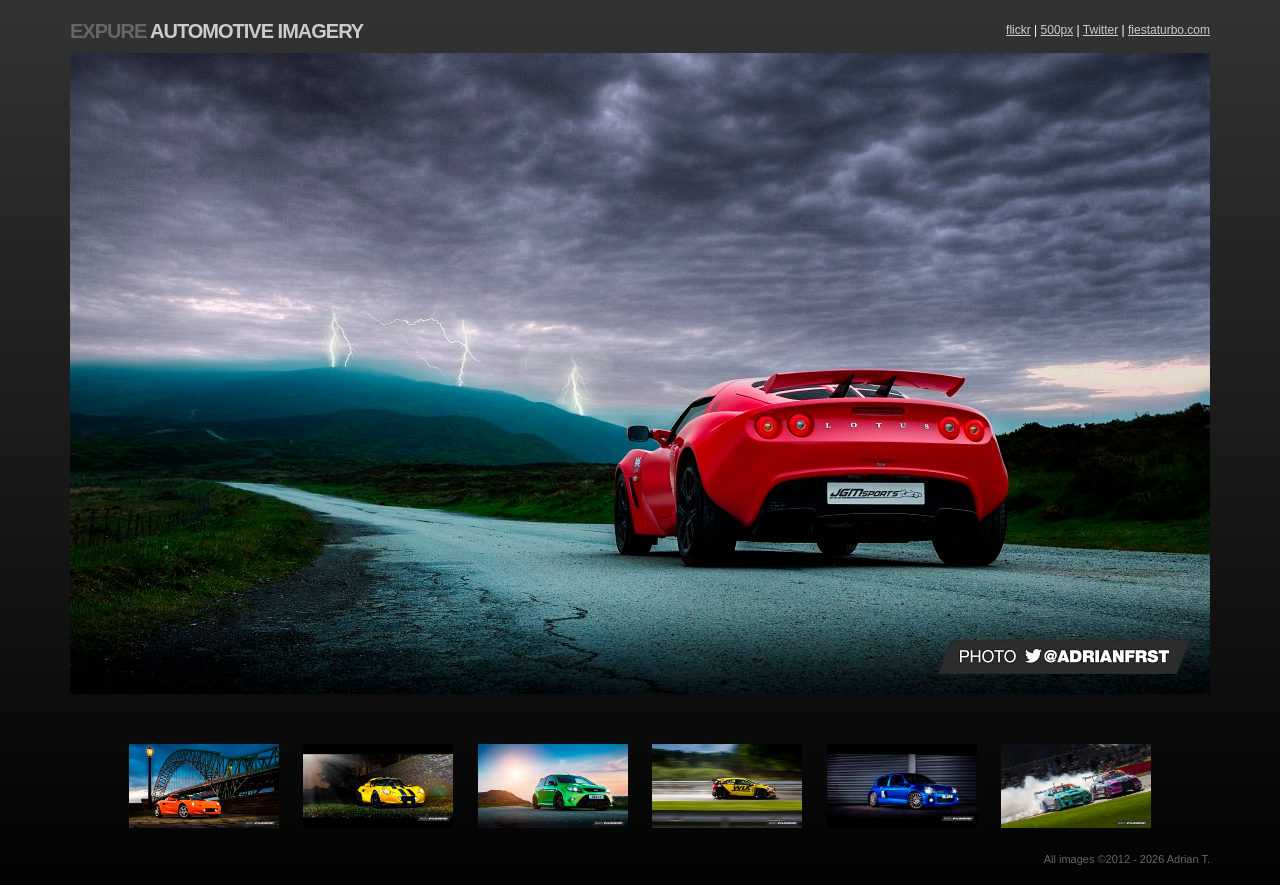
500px (1057, 30)
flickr (1018, 30)
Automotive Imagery (216, 31)
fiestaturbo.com (1169, 30)
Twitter (1100, 30)
